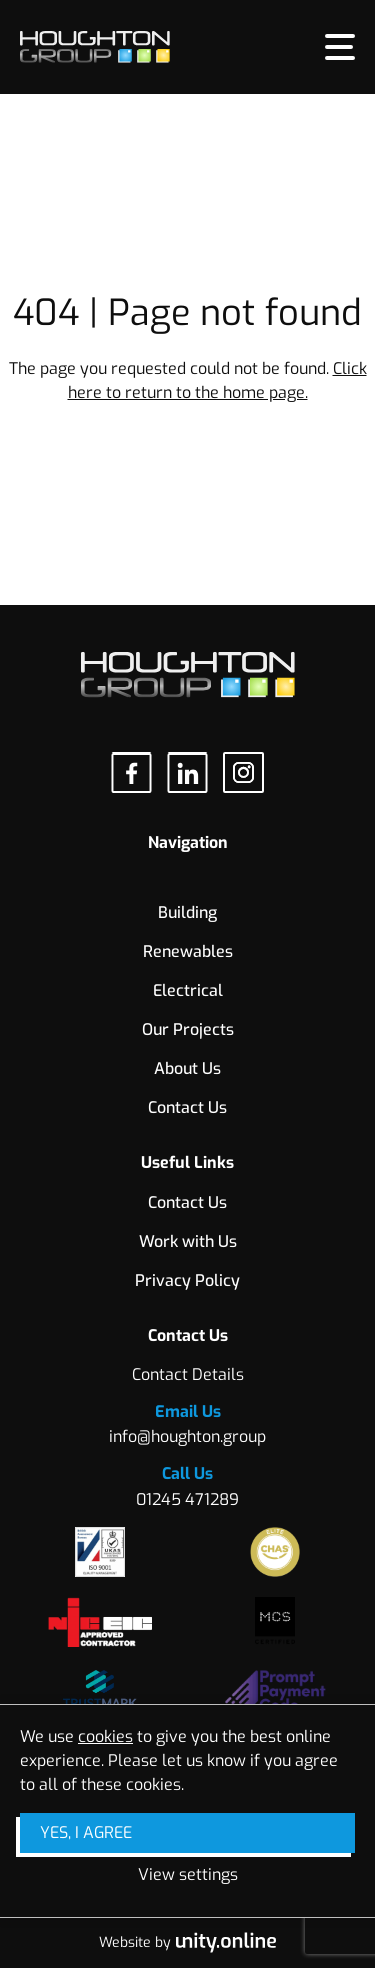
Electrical (188, 990)
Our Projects (188, 1029)
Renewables (188, 951)
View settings (188, 1874)
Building (187, 912)
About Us (187, 1068)
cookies (105, 1736)
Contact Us (187, 1107)
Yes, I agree (86, 1832)
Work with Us (188, 1241)
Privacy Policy (187, 1280)
